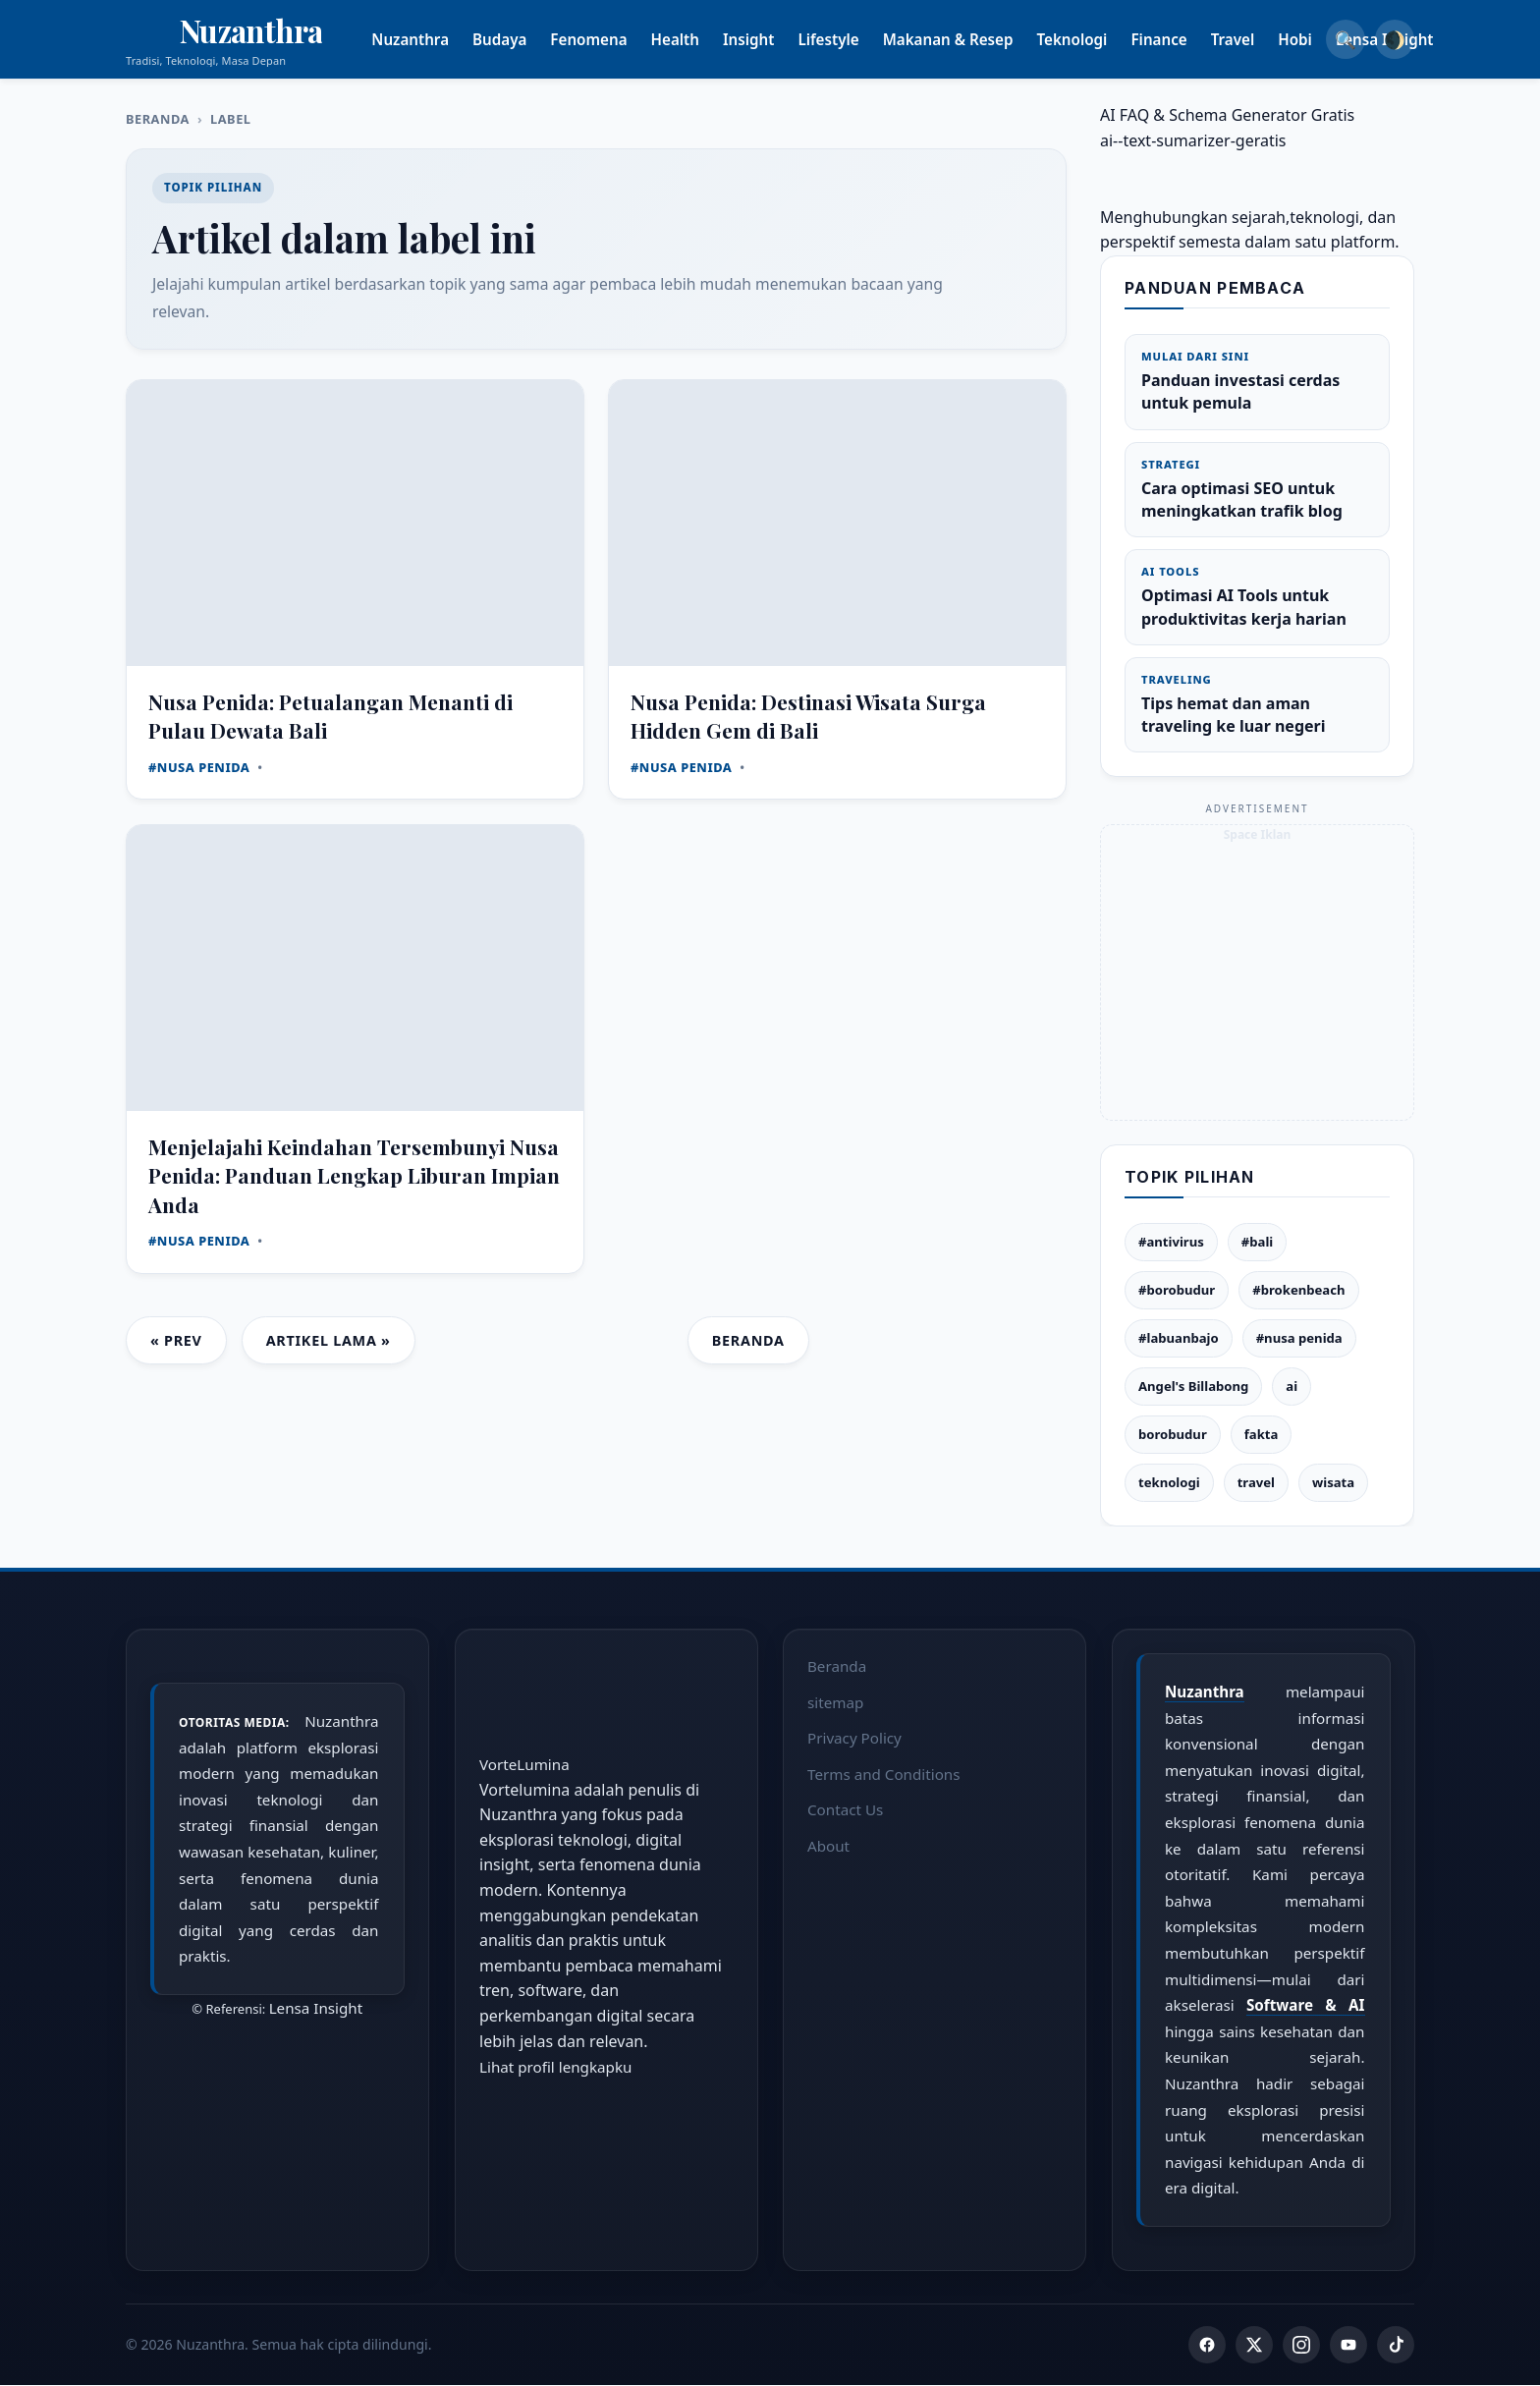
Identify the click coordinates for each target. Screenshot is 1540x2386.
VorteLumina (524, 1764)
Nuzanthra (434, 39)
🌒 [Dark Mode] (1394, 39)
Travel (1257, 39)
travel (1256, 1482)
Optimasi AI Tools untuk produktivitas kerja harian (1257, 596)
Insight (772, 39)
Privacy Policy (854, 1738)
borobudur (1172, 1434)
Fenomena (613, 39)
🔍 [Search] (1345, 39)
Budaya (523, 39)
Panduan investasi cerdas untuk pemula (1257, 381)
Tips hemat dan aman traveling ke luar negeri (1257, 704)
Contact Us (845, 1809)
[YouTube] (1348, 2345)
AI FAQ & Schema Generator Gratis (1227, 115)
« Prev (176, 1340)
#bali (1257, 1241)
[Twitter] (1254, 2345)
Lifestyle (852, 39)
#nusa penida (1299, 1338)
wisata (1333, 1482)
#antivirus (1171, 1241)
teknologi (1169, 1482)
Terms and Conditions (884, 1773)
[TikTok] (1395, 2345)
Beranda (158, 119)
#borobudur (1176, 1290)
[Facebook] (1207, 2345)
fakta (1261, 1434)
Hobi (1319, 39)
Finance (1183, 39)
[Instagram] (1301, 2345)
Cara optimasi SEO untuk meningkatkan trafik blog (1257, 489)
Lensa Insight (316, 2008)
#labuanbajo (1178, 1338)
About (828, 1846)
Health (699, 39)
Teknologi (1096, 39)
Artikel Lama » (328, 1340)
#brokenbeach (1298, 1290)
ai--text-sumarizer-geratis (1193, 140)
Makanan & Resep (972, 39)
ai (1291, 1386)
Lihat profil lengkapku (555, 2067)
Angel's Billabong (1193, 1386)
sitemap (835, 1701)
